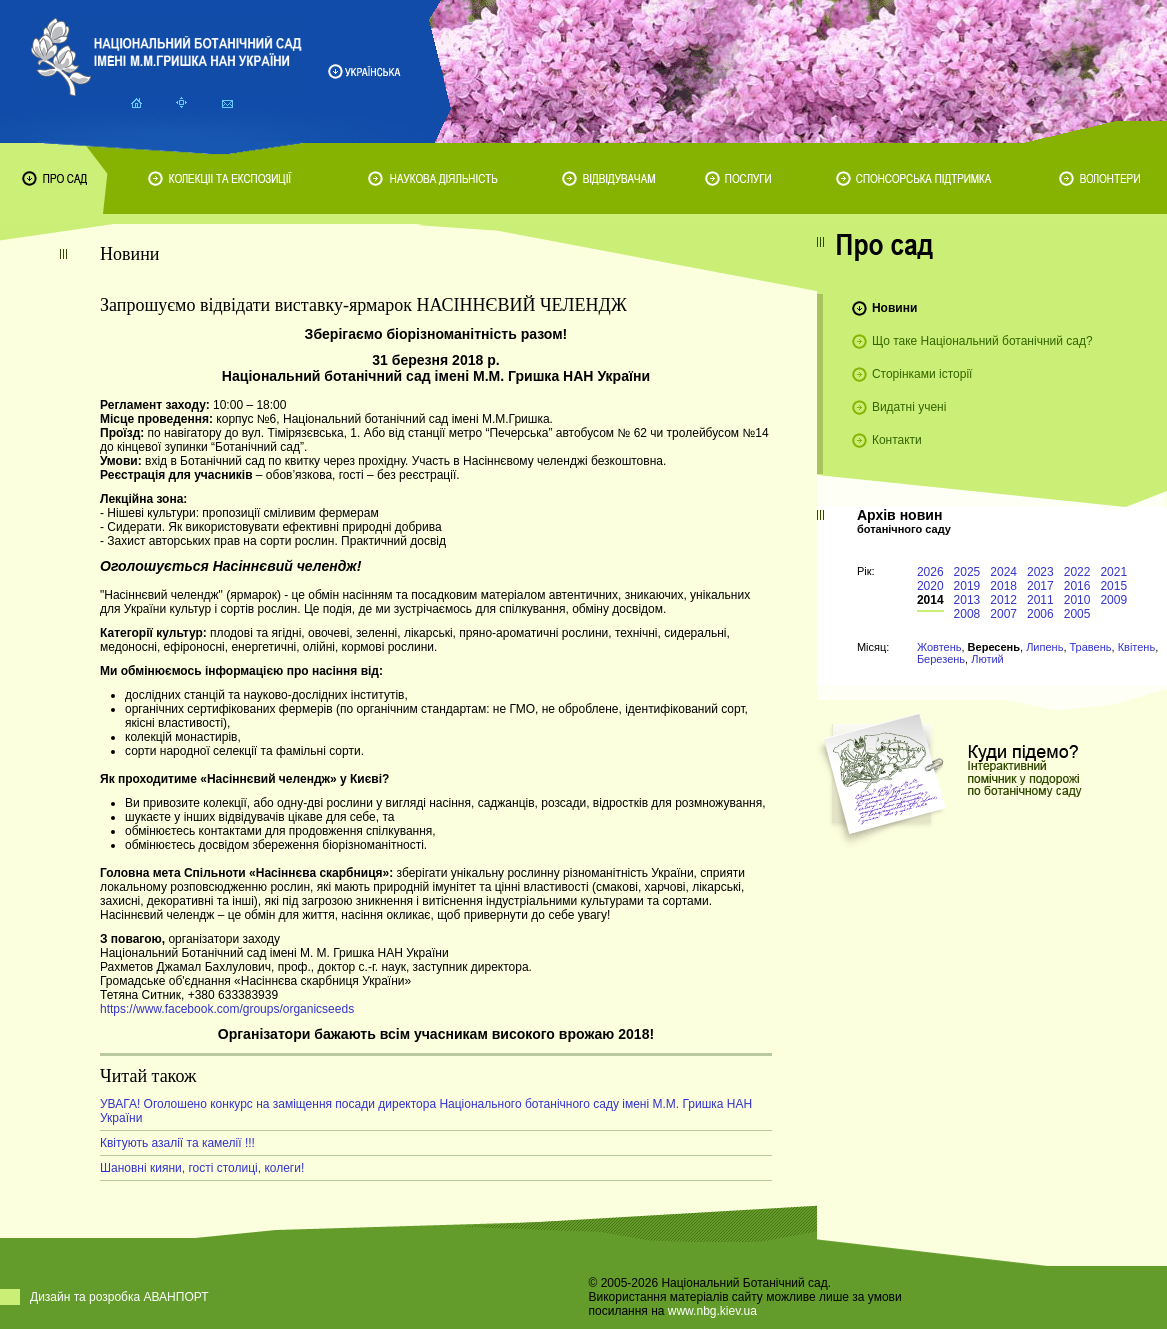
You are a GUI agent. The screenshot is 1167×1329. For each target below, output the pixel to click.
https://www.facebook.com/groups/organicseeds (227, 1009)
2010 (1077, 600)
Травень (1091, 647)
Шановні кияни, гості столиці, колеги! (202, 1168)
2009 (1113, 600)
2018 (1003, 586)
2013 (967, 600)
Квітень (1137, 647)
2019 (967, 586)
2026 (930, 572)
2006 (1040, 614)
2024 (1003, 572)
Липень (1044, 647)
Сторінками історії (922, 374)
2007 (1003, 614)
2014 (930, 600)
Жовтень (939, 647)
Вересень (994, 647)
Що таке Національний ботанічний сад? (982, 341)
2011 (1040, 600)
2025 (967, 572)
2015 (1113, 586)
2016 (1077, 586)
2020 (930, 586)
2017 (1040, 586)
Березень (941, 659)
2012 (1003, 600)
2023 (1040, 572)
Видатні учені (909, 407)
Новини (894, 308)
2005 (1077, 614)
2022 (1077, 572)
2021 (1113, 572)
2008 (967, 614)
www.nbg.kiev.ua (712, 1311)
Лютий (987, 659)
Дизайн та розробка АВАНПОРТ (119, 1297)
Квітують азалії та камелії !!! (177, 1143)
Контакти (897, 440)
